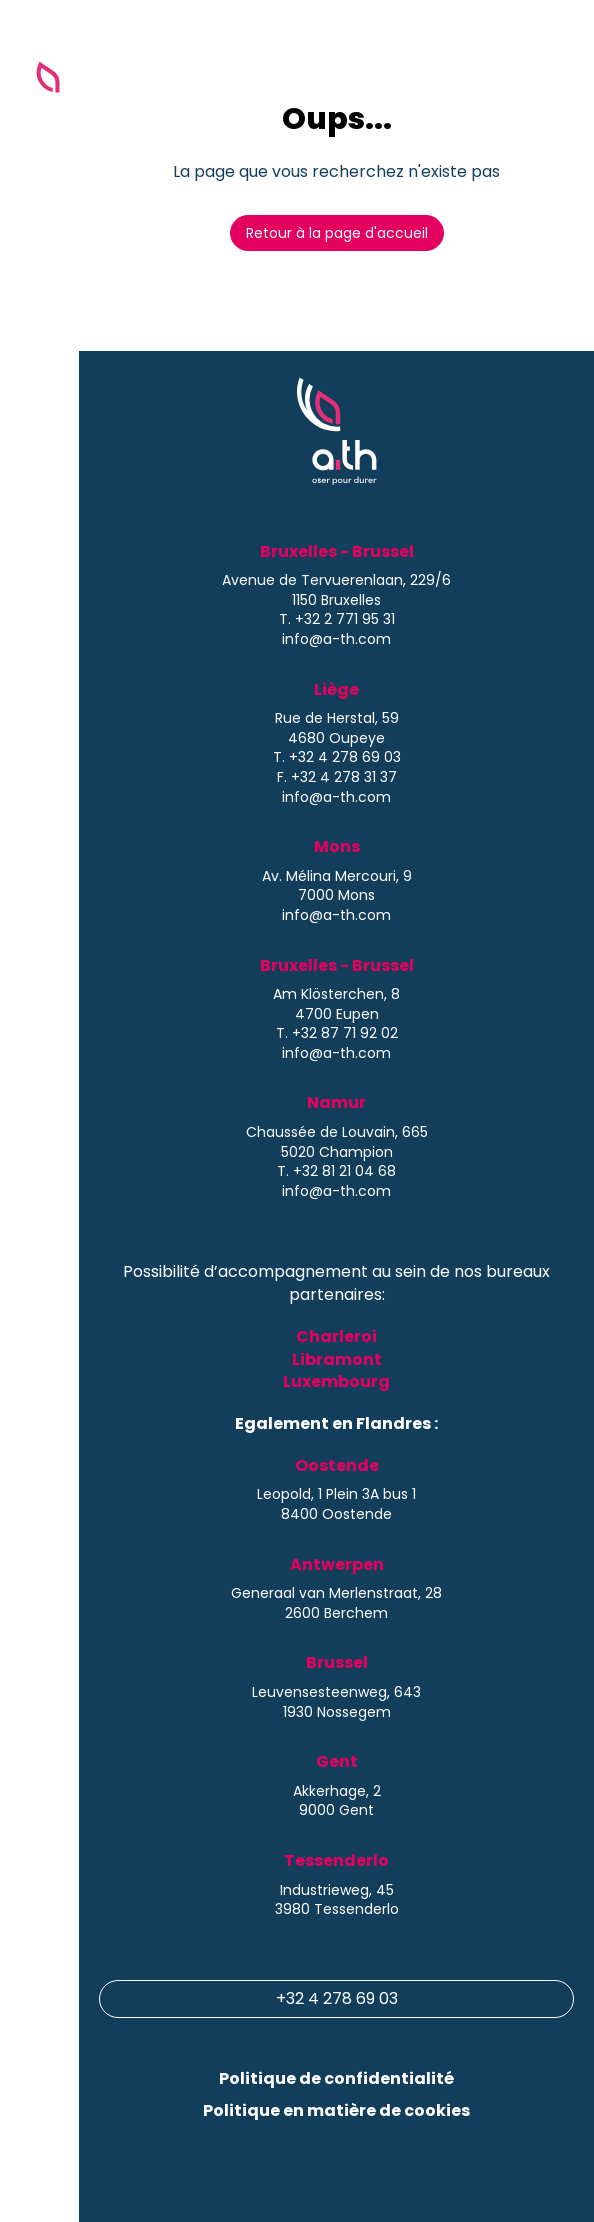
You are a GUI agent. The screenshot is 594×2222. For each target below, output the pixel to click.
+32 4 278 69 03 (337, 1998)
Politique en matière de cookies (336, 2110)
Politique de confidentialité (336, 2078)
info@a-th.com (336, 639)
